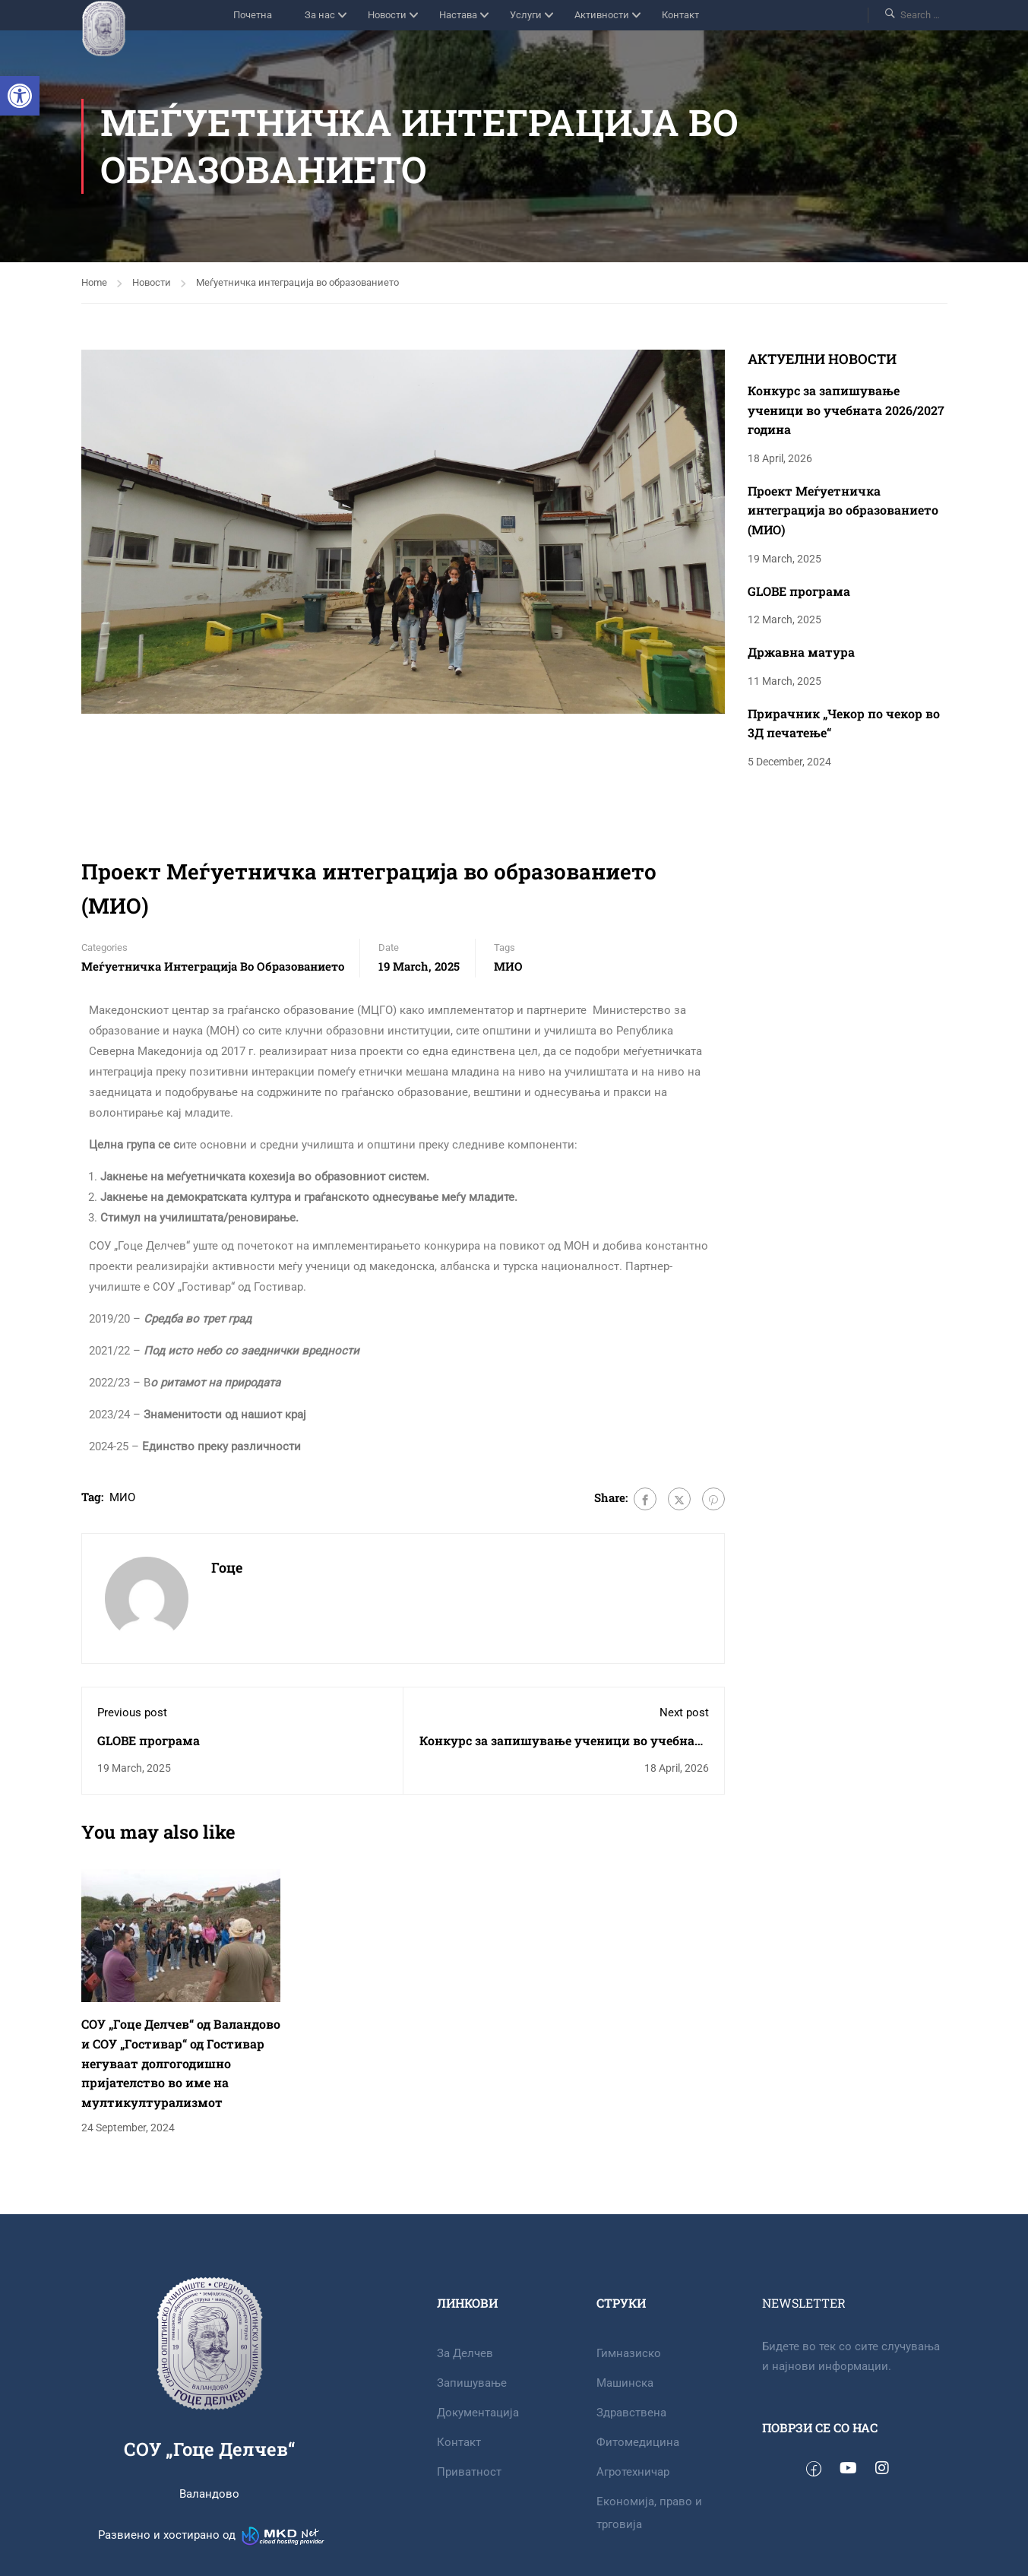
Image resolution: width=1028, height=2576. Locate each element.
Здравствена (631, 2412)
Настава (458, 15)
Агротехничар (632, 2472)
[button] (20, 96)
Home (94, 282)
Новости (387, 15)
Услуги (526, 15)
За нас (320, 15)
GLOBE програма (148, 1740)
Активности (601, 15)
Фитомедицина (637, 2442)
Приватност (469, 2472)
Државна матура (801, 652)
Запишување (472, 2383)
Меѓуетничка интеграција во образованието (297, 282)
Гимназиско (628, 2353)
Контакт (680, 15)
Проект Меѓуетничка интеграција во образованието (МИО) (843, 510)
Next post (684, 1712)
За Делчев (465, 2353)
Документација (478, 2412)
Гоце (226, 1567)
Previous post (132, 1712)
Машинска (624, 2383)
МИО (508, 966)
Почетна (252, 15)
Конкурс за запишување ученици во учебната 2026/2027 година (846, 409)
